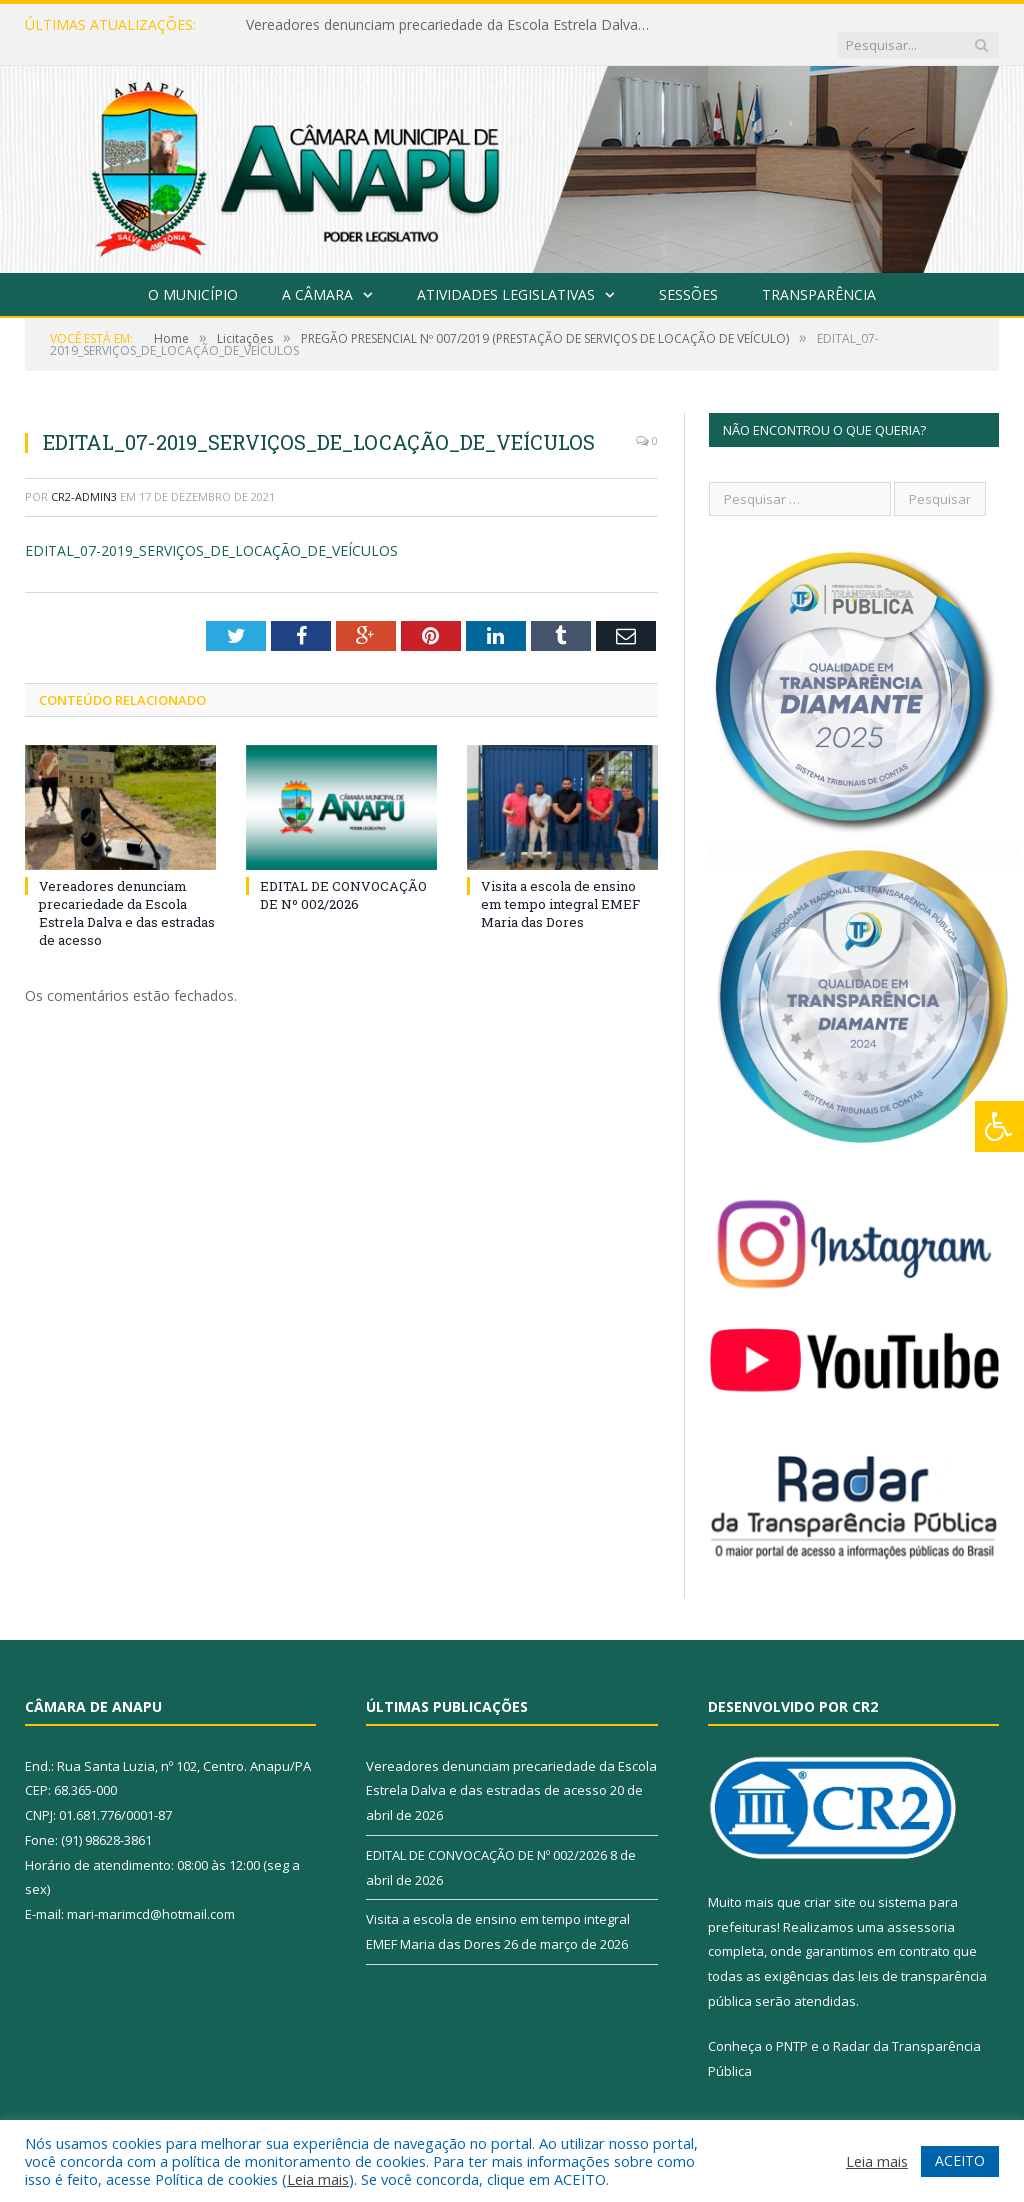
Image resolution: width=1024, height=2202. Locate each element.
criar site (830, 1882)
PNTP (792, 2026)
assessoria (921, 1907)
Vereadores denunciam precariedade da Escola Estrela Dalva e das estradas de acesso (451, 25)
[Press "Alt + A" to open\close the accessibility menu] (999, 1126)
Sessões (688, 274)
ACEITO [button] (960, 2160)
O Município (193, 274)
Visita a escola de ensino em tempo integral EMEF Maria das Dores (560, 884)
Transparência (819, 274)
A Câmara (317, 274)
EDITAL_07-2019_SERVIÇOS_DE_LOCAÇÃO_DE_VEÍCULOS (211, 530)
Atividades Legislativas (506, 274)
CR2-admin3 (84, 476)
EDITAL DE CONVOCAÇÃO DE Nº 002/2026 (343, 875)
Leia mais (318, 2179)
